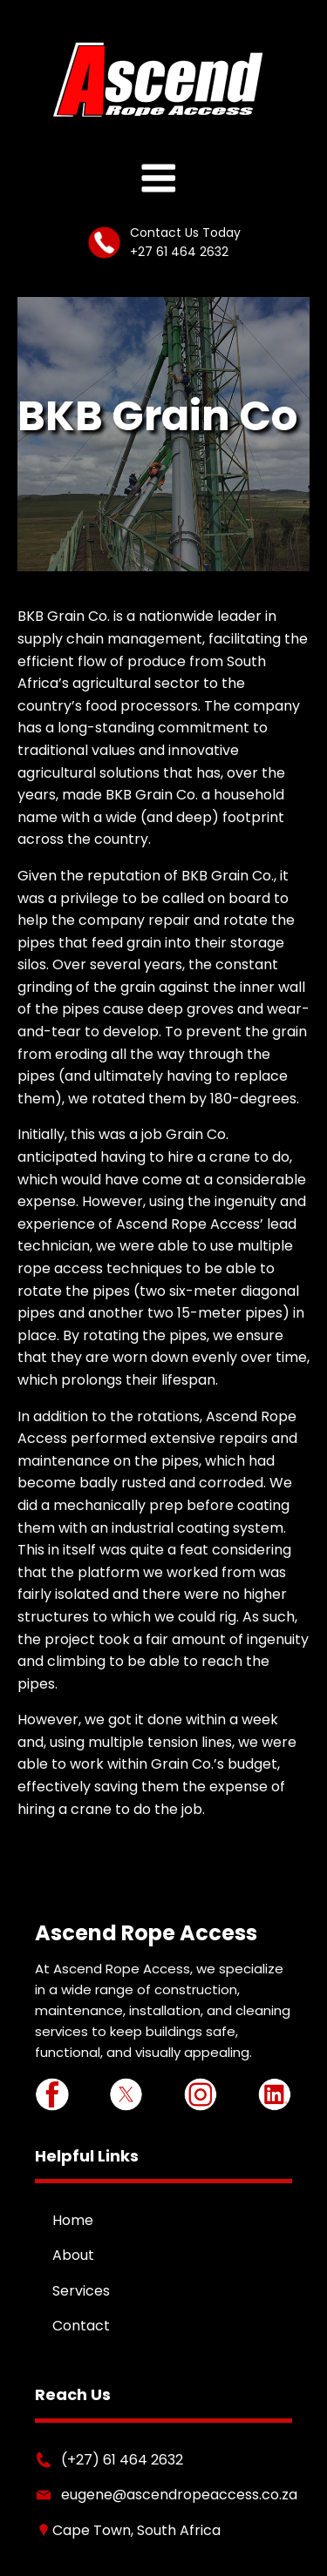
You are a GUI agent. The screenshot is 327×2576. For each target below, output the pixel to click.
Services (81, 2291)
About (73, 2255)
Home (72, 2220)
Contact (81, 2326)
